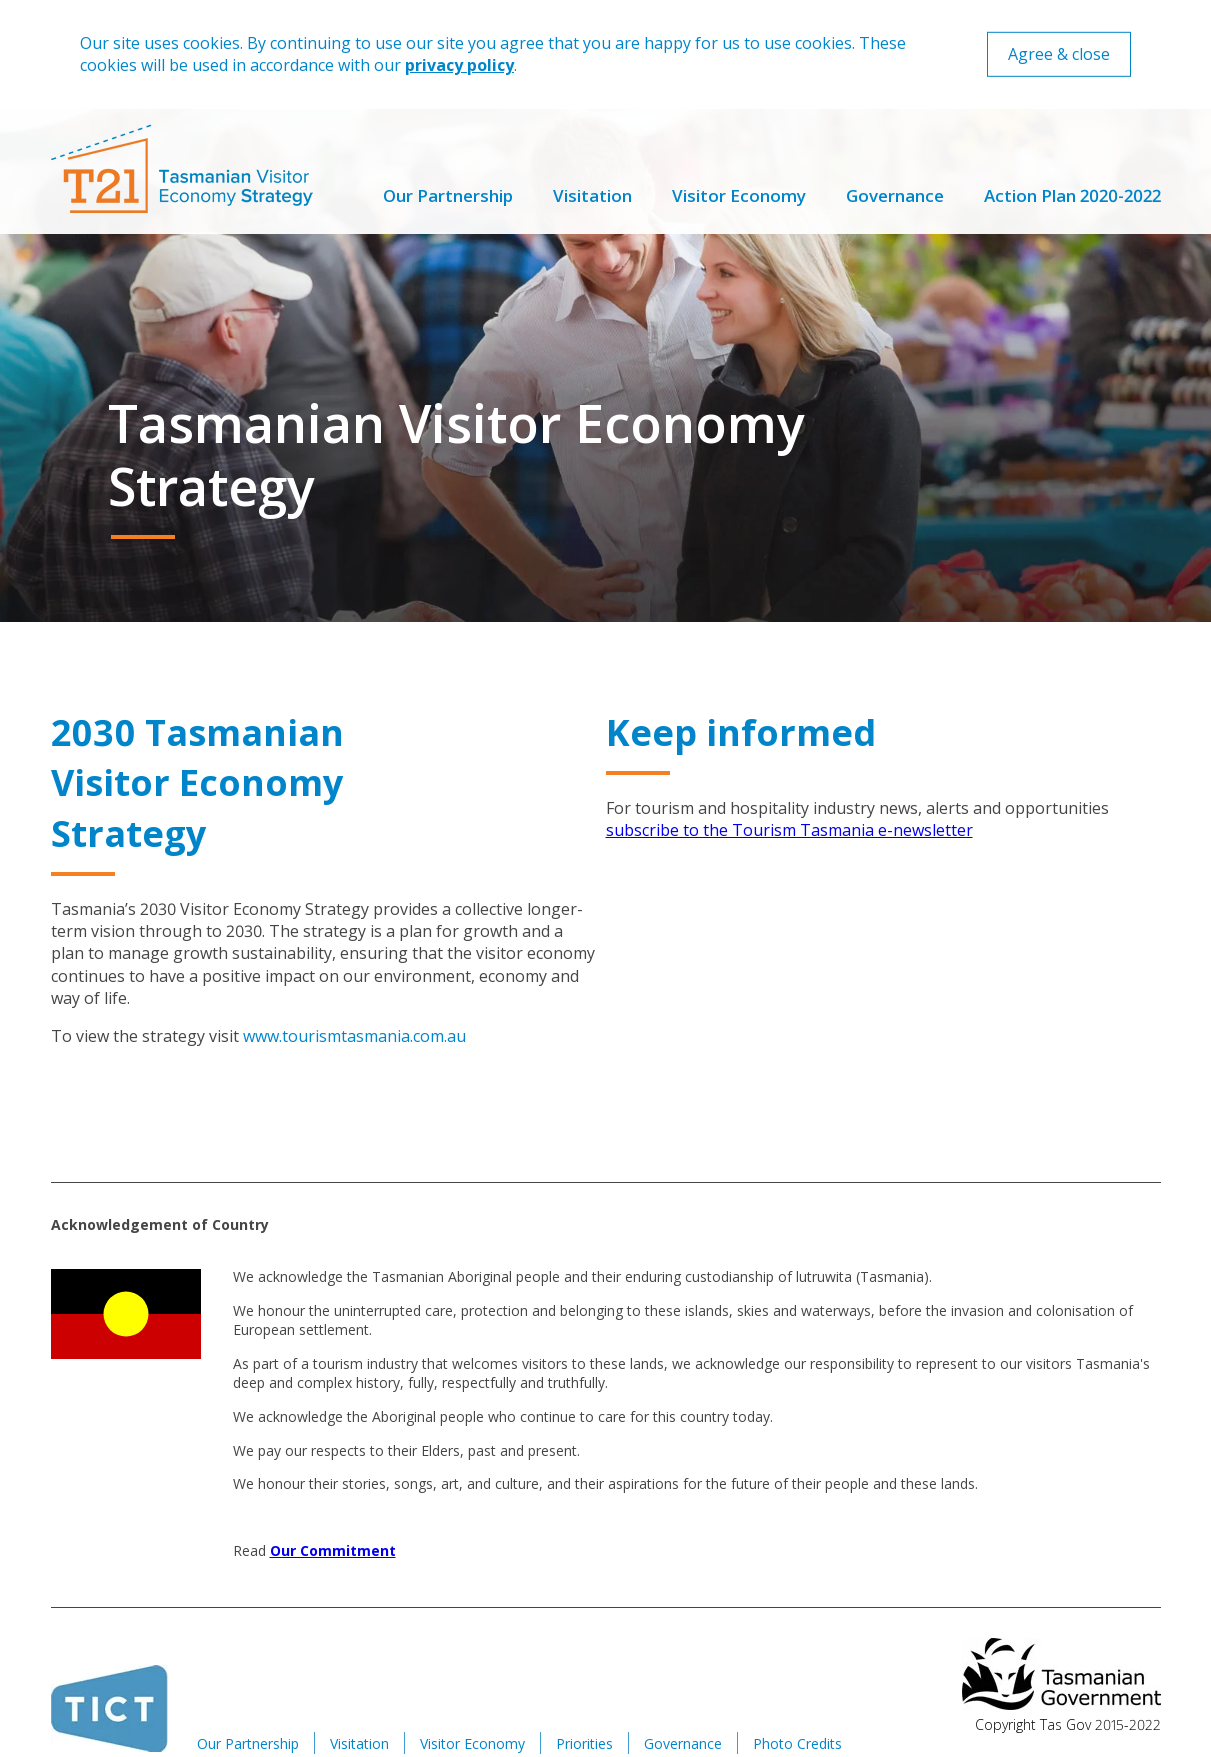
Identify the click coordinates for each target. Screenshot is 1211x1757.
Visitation (592, 195)
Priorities (584, 1743)
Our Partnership (448, 195)
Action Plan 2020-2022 (1072, 195)
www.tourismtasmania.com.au (354, 1036)
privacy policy (459, 65)
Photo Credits (797, 1743)
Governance (895, 195)
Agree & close (1059, 54)
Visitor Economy (739, 195)
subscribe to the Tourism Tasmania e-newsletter (789, 830)
